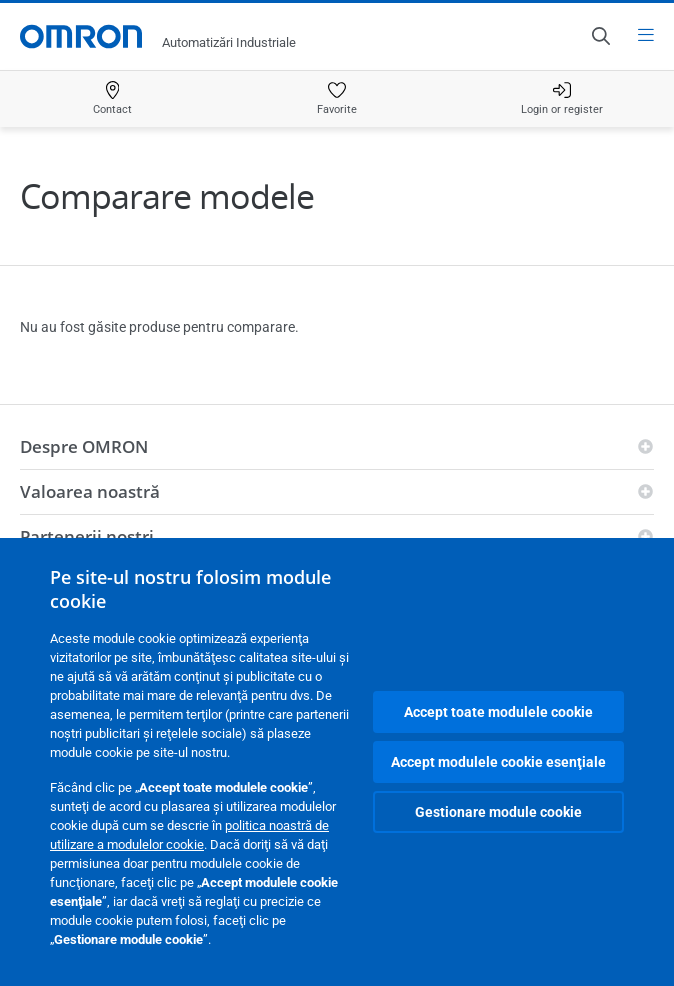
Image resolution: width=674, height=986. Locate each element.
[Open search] (600, 36)
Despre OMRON (84, 446)
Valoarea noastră (90, 491)
